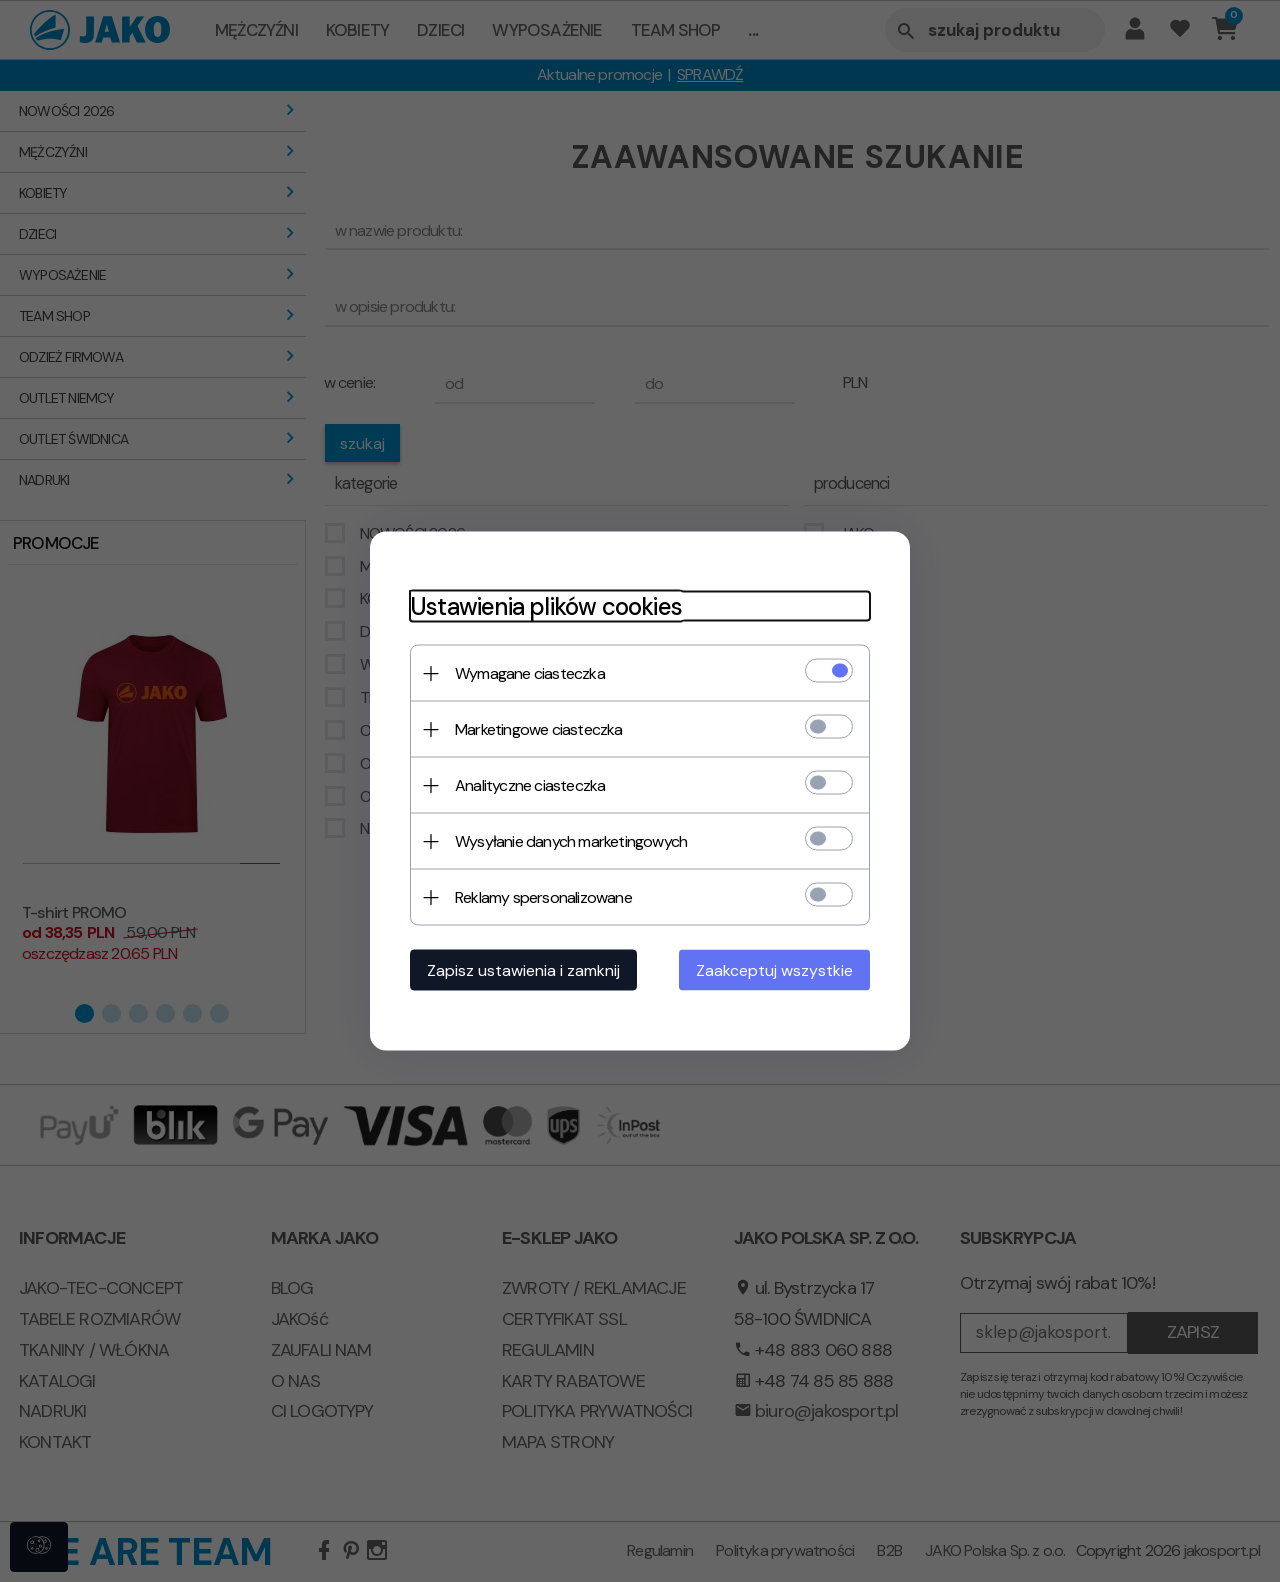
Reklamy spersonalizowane (543, 897)
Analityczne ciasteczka (530, 785)
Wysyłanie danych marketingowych (571, 841)
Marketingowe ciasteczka (539, 729)
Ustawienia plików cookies (546, 606)
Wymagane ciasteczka (530, 673)
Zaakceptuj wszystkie (774, 970)
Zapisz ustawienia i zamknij (523, 970)
